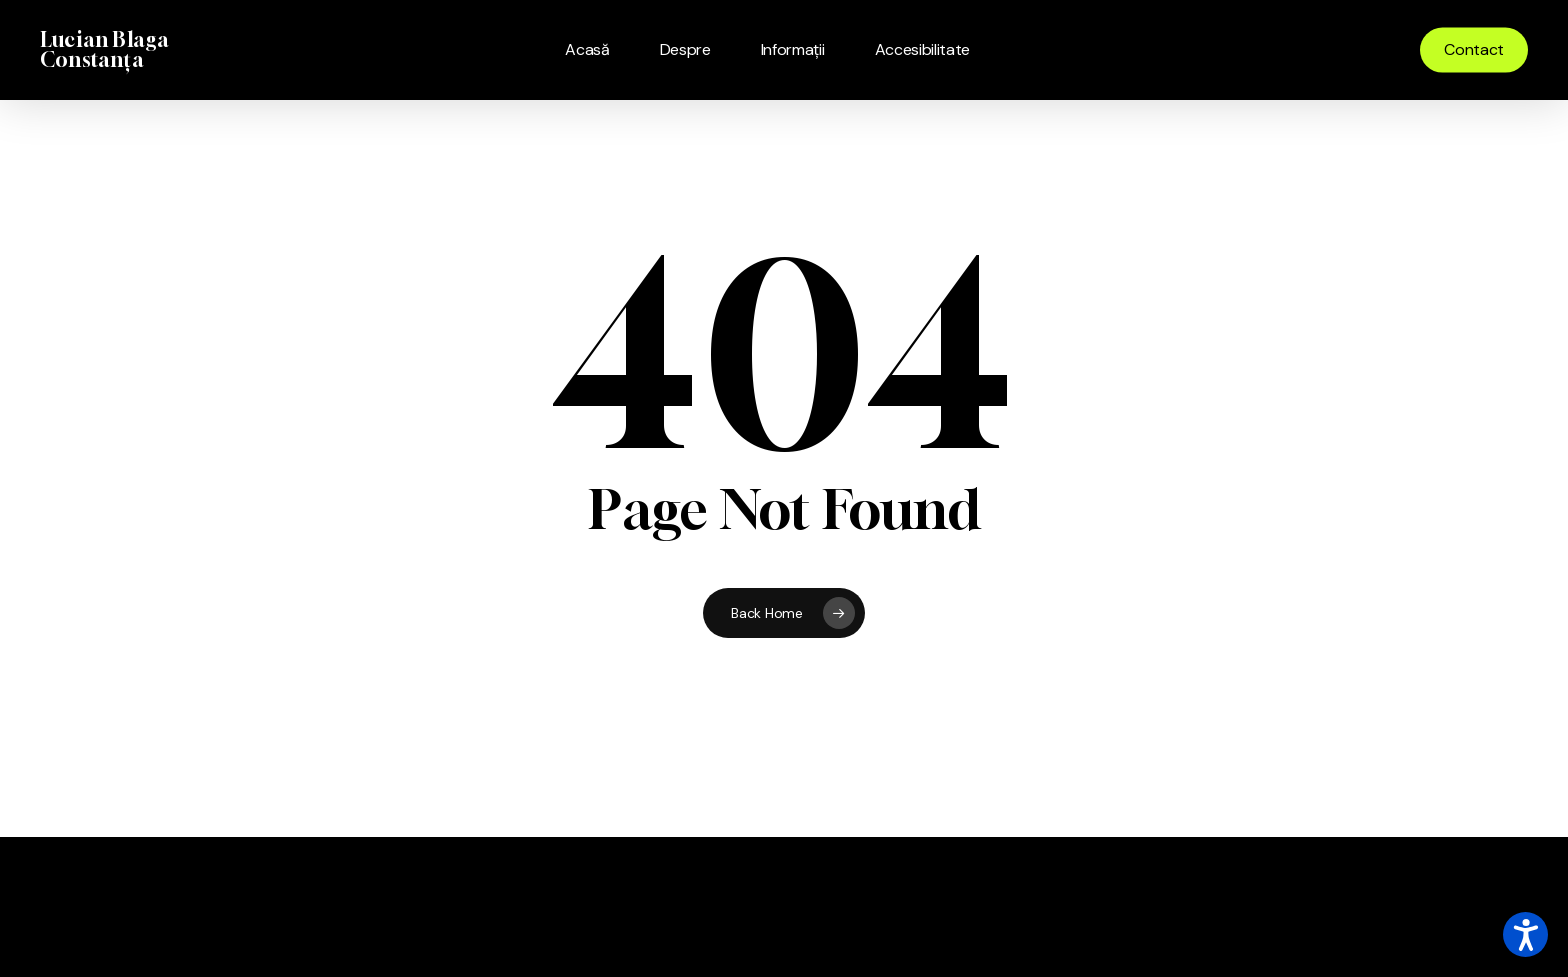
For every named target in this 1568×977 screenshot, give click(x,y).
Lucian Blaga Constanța (104, 50)
